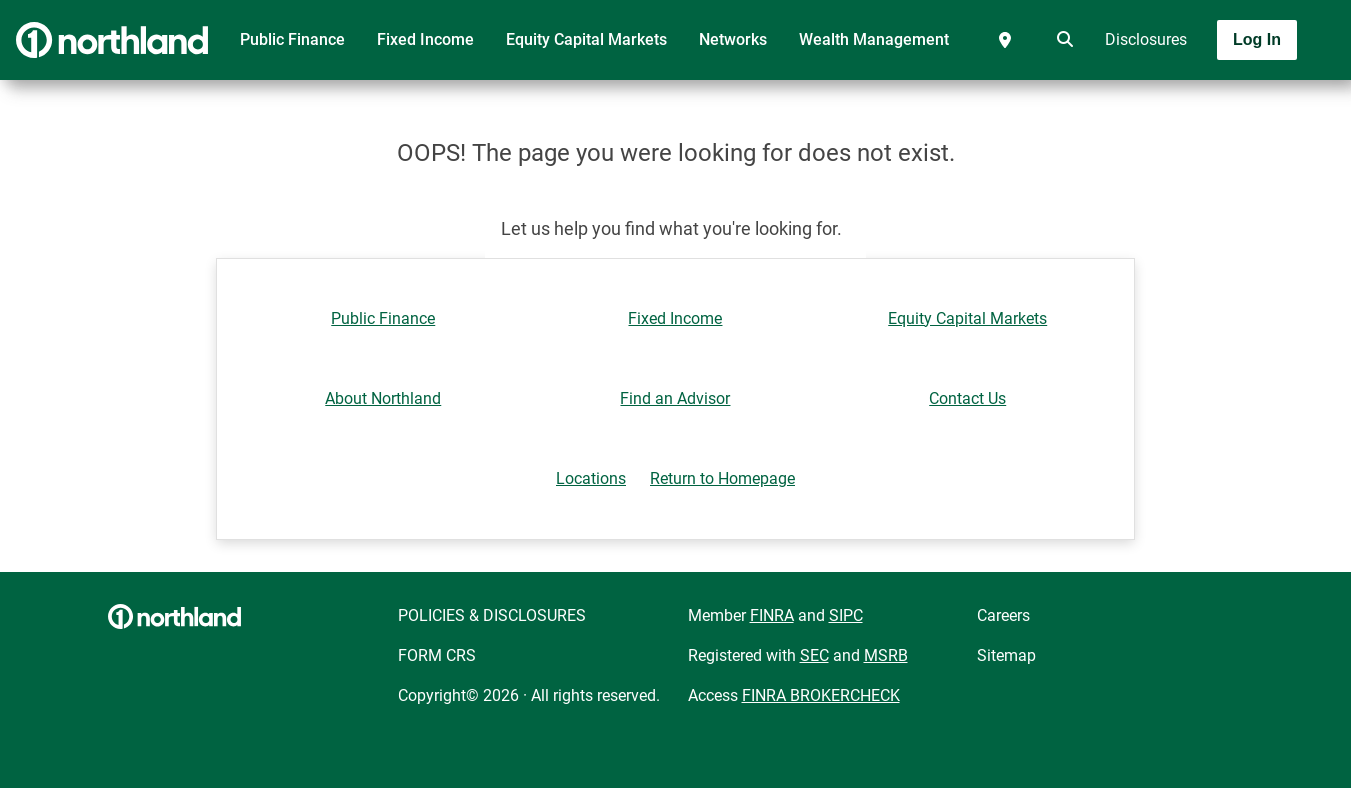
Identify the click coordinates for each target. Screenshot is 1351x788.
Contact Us (967, 398)
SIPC (846, 615)
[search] (1061, 40)
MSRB (886, 655)
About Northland (383, 398)
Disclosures (1146, 39)
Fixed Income (425, 39)
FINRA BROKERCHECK (821, 695)
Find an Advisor (675, 398)
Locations (591, 478)
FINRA (772, 615)
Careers (1003, 615)
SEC (814, 655)
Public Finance (292, 39)
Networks (733, 39)
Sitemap (1006, 655)
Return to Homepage (722, 478)
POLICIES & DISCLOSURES (492, 615)
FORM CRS (437, 655)
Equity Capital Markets (586, 39)
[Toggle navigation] (1193, 97)
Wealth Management (874, 39)
